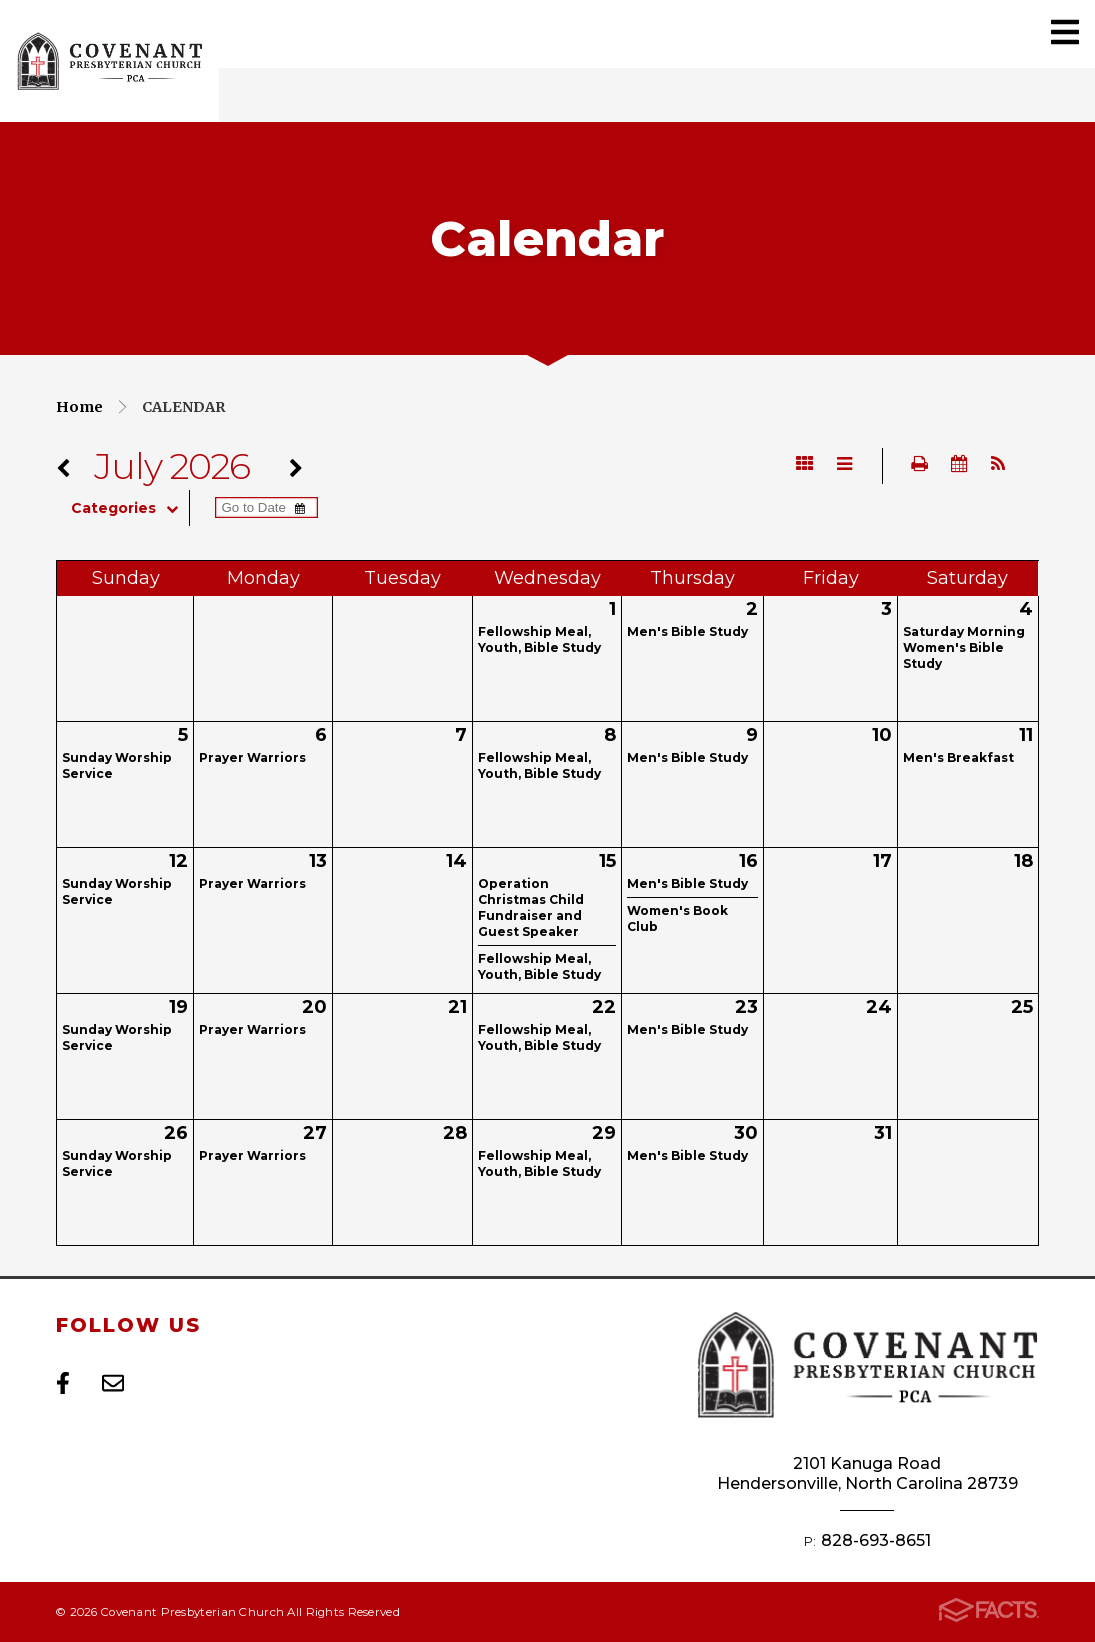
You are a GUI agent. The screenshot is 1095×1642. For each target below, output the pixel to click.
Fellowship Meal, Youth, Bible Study (539, 639)
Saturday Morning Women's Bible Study (964, 647)
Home (79, 407)
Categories (129, 508)
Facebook (63, 1383)
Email (113, 1383)
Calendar (184, 407)
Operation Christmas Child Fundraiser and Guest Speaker (531, 907)
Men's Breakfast (958, 757)
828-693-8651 (876, 1540)
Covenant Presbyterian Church (109, 61)
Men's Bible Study (687, 631)
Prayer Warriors (252, 757)
